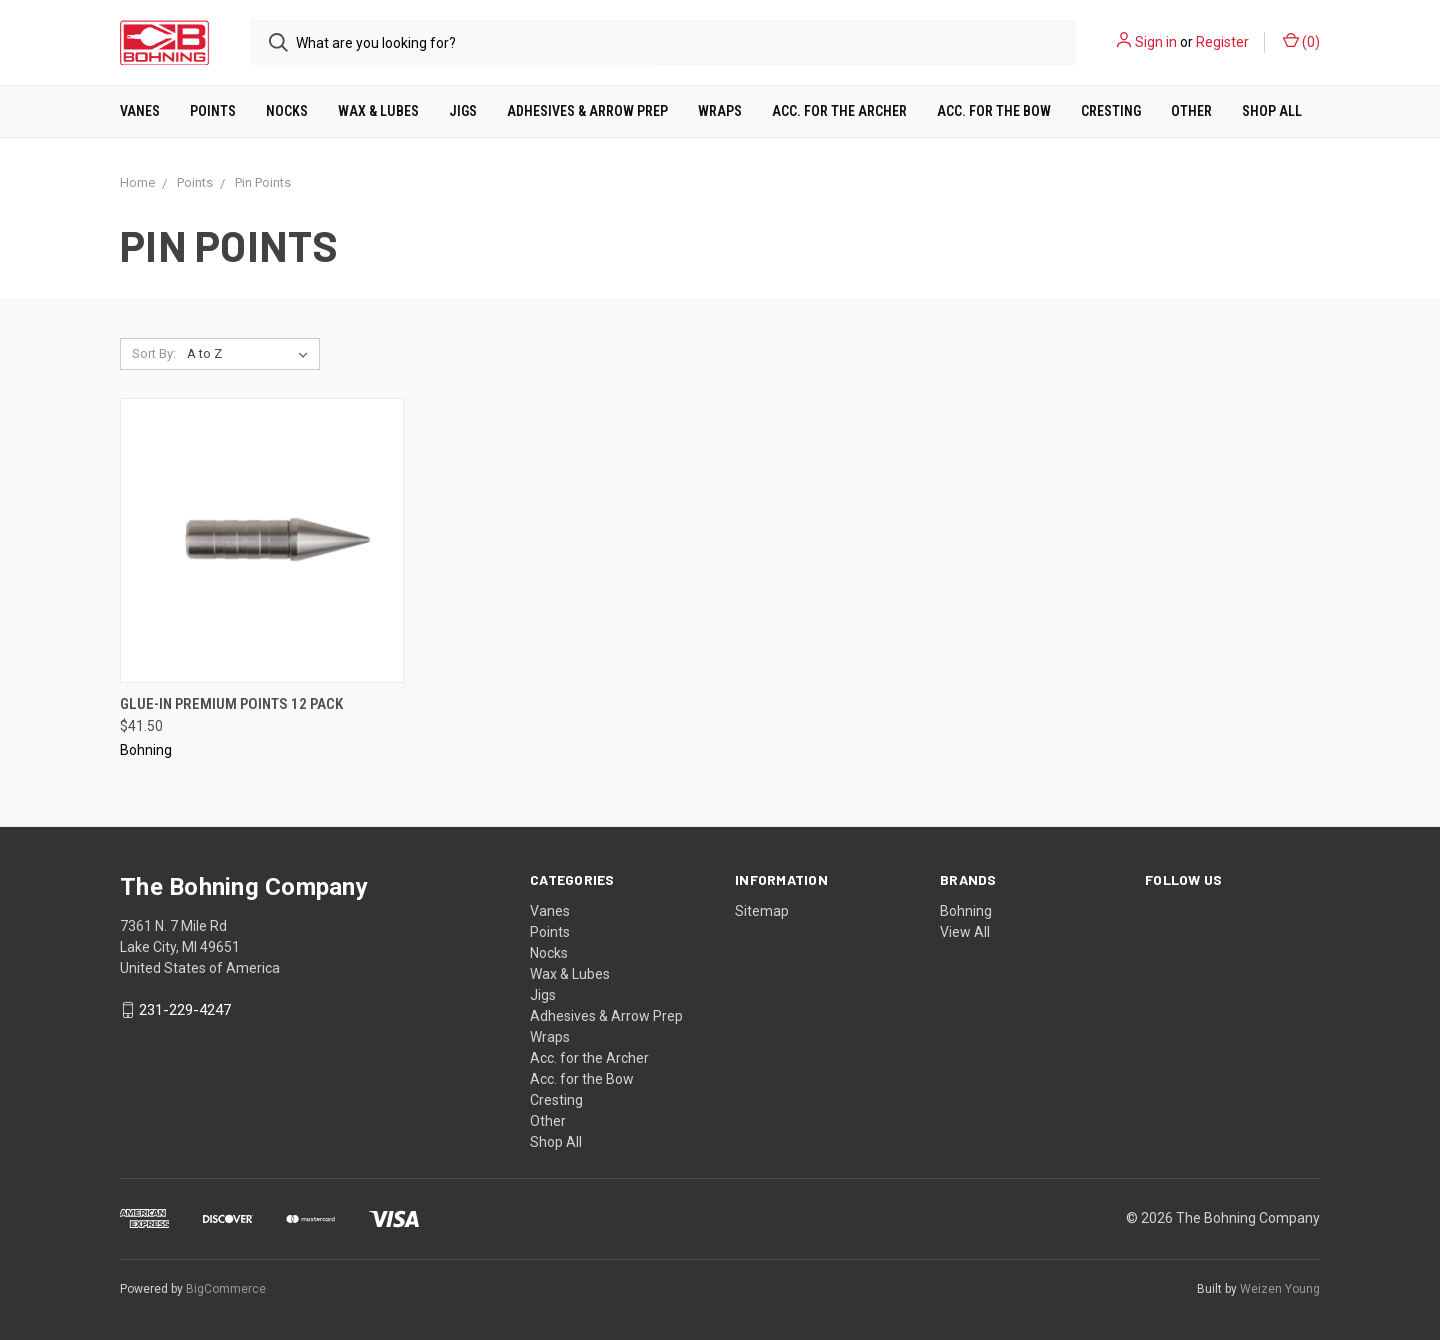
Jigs (463, 111)
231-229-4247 (185, 1010)
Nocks (287, 111)
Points (213, 111)
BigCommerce (226, 1289)
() (1301, 41)
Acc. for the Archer (839, 111)
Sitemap (762, 911)
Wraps (720, 111)
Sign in (1156, 42)
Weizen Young (1280, 1289)
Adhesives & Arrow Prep (587, 111)
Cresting (1111, 111)
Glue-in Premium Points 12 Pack (231, 704)
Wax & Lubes (378, 111)
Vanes (140, 111)
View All (965, 932)
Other (1191, 111)
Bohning (966, 911)
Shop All (1272, 111)
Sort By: (154, 353)
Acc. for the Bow (994, 111)
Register (1222, 42)
